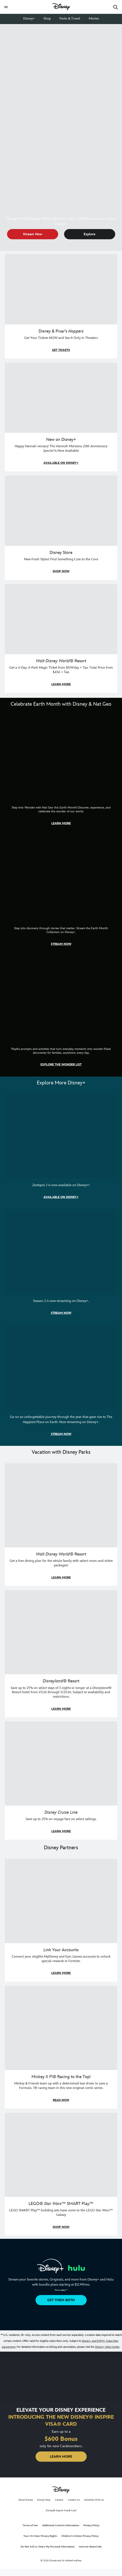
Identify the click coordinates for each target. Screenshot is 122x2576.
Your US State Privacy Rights (40, 2536)
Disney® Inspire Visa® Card (61, 2510)
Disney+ (29, 19)
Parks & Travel (69, 19)
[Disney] (61, 6)
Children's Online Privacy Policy (80, 2536)
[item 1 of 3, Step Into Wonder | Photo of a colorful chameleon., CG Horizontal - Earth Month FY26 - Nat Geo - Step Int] (61, 773)
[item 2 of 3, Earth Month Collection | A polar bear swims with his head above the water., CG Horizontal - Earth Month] (61, 894)
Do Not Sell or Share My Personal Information (48, 2546)
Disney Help (43, 2499)
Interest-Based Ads (90, 2546)
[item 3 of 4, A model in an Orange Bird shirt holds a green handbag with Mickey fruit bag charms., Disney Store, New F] (61, 528)
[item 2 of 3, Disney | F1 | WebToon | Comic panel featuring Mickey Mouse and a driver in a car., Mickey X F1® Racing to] (61, 2047)
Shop (47, 19)
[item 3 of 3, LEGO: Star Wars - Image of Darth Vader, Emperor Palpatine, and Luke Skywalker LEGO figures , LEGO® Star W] (61, 2174)
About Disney (25, 2499)
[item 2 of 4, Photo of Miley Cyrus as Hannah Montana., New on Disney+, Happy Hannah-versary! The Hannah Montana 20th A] (61, 417)
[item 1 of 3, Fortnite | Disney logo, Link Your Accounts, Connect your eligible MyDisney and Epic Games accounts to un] (61, 1920)
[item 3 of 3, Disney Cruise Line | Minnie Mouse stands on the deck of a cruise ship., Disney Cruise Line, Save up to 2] (61, 1781)
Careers (59, 2499)
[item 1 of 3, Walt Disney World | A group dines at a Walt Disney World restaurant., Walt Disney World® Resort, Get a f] (61, 1524)
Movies (94, 19)
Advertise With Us (94, 2499)
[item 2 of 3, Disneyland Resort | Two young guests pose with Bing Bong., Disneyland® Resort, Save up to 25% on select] (61, 1653)
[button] (6, 7)
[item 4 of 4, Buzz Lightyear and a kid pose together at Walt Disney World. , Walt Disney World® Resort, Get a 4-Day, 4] (61, 638)
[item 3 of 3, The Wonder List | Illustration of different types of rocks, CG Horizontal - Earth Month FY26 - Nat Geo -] (61, 1015)
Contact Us (74, 2499)
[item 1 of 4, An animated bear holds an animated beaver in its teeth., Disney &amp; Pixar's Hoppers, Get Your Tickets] (61, 306)
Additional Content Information (60, 2525)
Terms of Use (30, 2525)
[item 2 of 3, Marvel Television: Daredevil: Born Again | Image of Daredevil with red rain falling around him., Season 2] (61, 1265)
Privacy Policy (91, 2525)
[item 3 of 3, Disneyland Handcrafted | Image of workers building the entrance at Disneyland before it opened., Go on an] (61, 1384)
